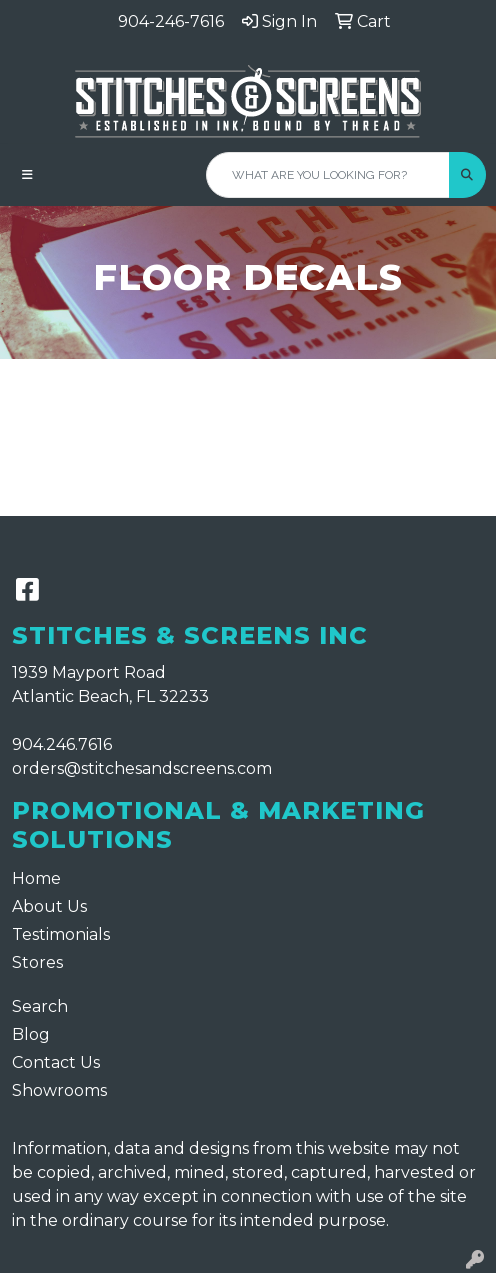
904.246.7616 (62, 744)
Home (36, 878)
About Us (49, 906)
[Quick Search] (328, 175)
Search (40, 1006)
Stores (37, 962)
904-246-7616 (171, 21)
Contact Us (56, 1062)
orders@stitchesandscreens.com (142, 768)
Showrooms (59, 1090)
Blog (31, 1034)
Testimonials (61, 934)
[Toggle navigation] (27, 175)
